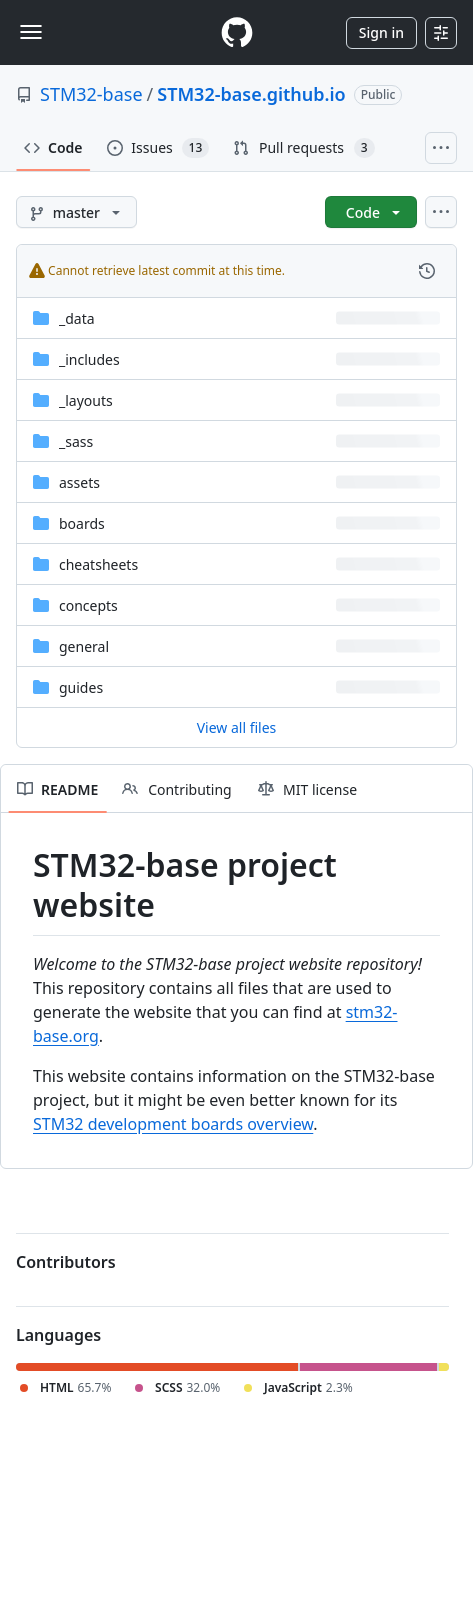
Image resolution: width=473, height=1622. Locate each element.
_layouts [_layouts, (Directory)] (86, 400)
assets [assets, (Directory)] (79, 482)
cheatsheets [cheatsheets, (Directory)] (98, 564)
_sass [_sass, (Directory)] (76, 441)
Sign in (381, 32)
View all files (237, 727)
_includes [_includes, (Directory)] (89, 359)
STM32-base (91, 94)
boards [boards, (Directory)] (82, 523)
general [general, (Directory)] (84, 646)
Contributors (66, 1262)
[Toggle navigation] (31, 32)
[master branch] (76, 212)
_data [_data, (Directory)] (77, 318)
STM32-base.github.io (251, 94)
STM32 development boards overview (173, 1124)
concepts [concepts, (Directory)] (88, 605)
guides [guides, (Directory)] (81, 687)
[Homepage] (237, 32)
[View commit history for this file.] (427, 271)
